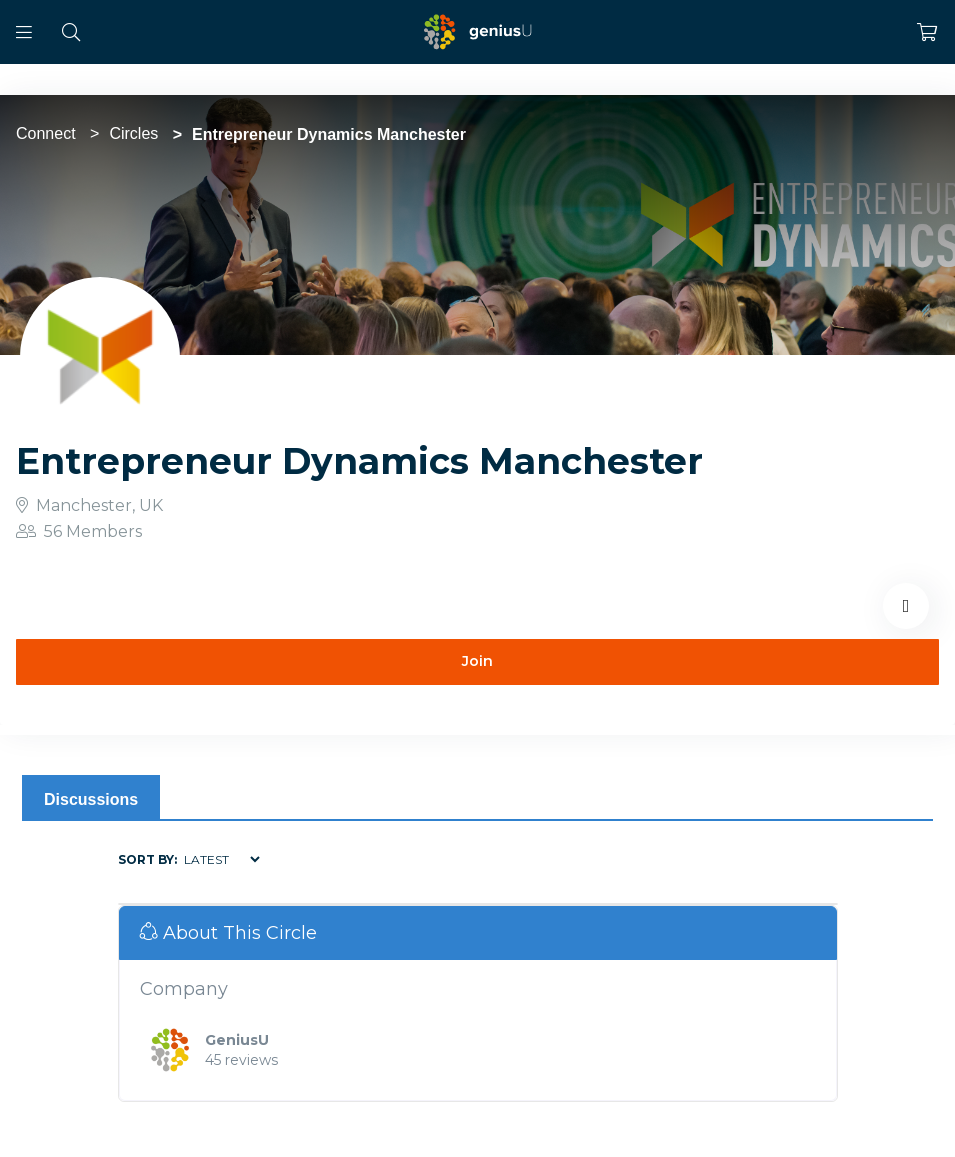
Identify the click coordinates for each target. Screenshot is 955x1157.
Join (477, 661)
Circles (133, 133)
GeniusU (237, 1040)
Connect (46, 133)
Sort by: (147, 859)
